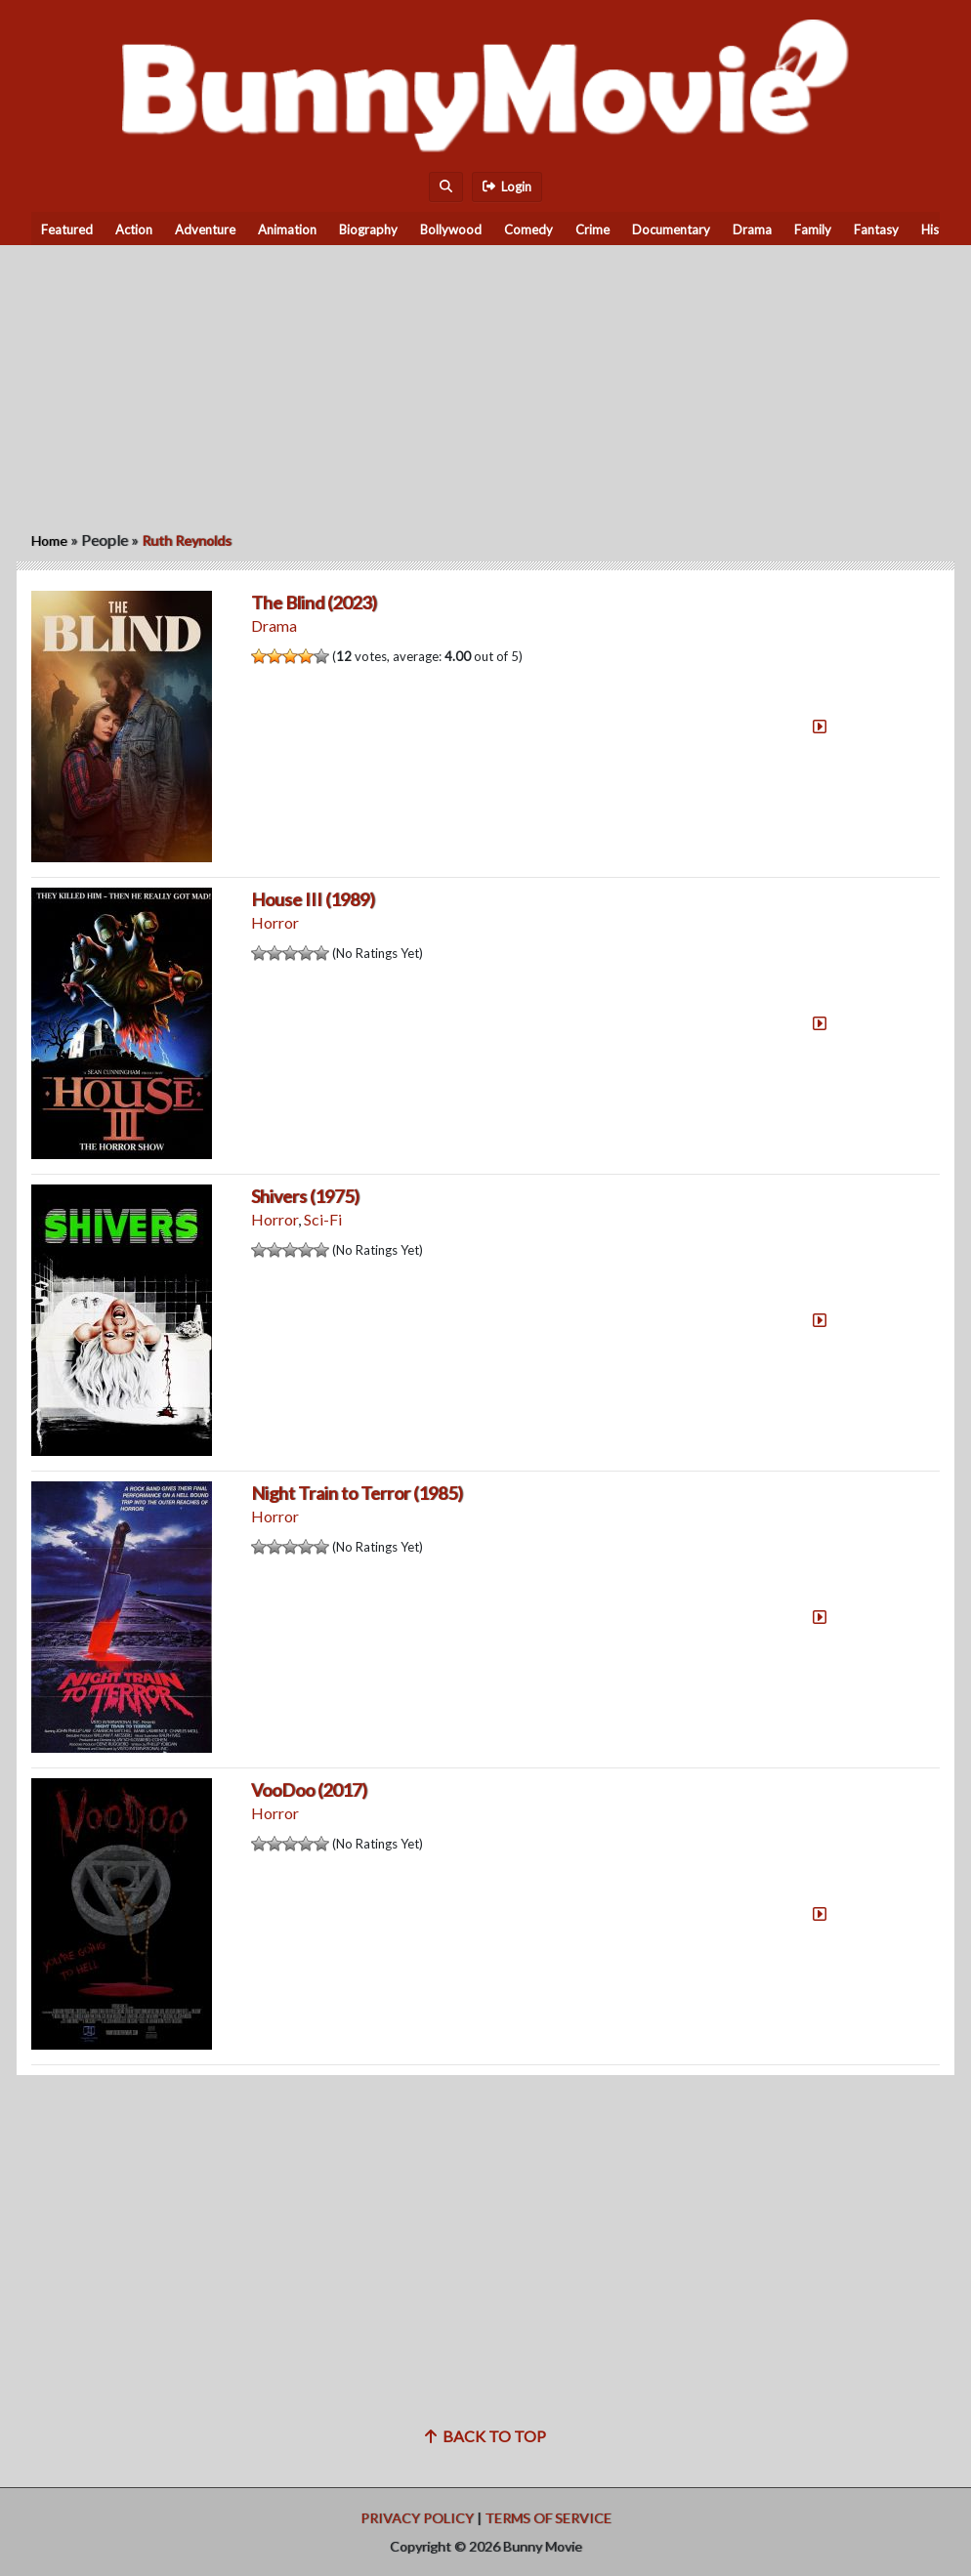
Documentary (671, 229)
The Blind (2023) (314, 602)
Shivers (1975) (305, 1196)
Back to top (485, 2436)
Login (507, 186)
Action (133, 229)
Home (49, 540)
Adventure (205, 229)
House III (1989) (313, 899)
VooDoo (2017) (309, 1790)
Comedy (528, 229)
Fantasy (876, 229)
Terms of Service (548, 2518)
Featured (67, 229)
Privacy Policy (417, 2518)
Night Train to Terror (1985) (357, 1493)
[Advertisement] (485, 382)
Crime (592, 229)
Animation (287, 229)
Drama (752, 229)
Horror (275, 922)
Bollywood (451, 229)
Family (812, 229)
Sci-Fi (323, 1219)
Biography (368, 229)
